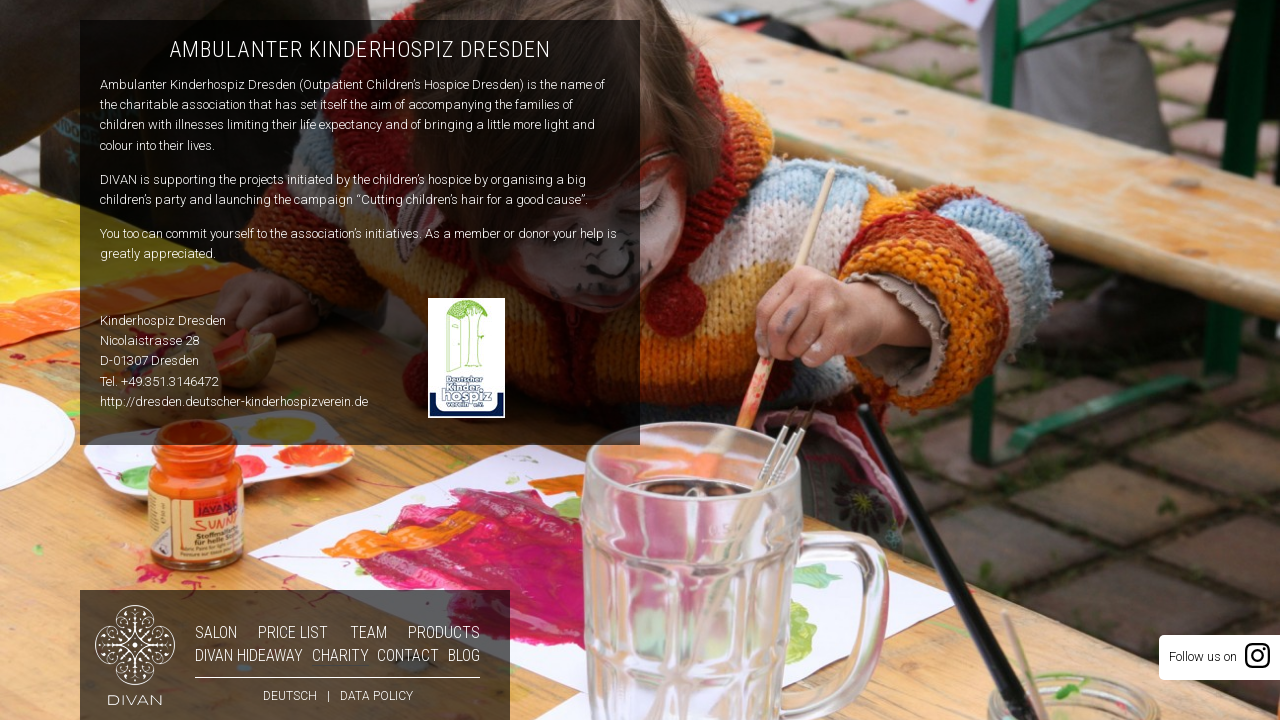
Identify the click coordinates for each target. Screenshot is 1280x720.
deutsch (290, 696)
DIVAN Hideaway (249, 655)
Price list (293, 632)
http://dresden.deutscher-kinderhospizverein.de (234, 401)
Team (368, 632)
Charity (340, 655)
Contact (408, 655)
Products (444, 632)
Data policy (376, 696)
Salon (216, 632)
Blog (464, 655)
